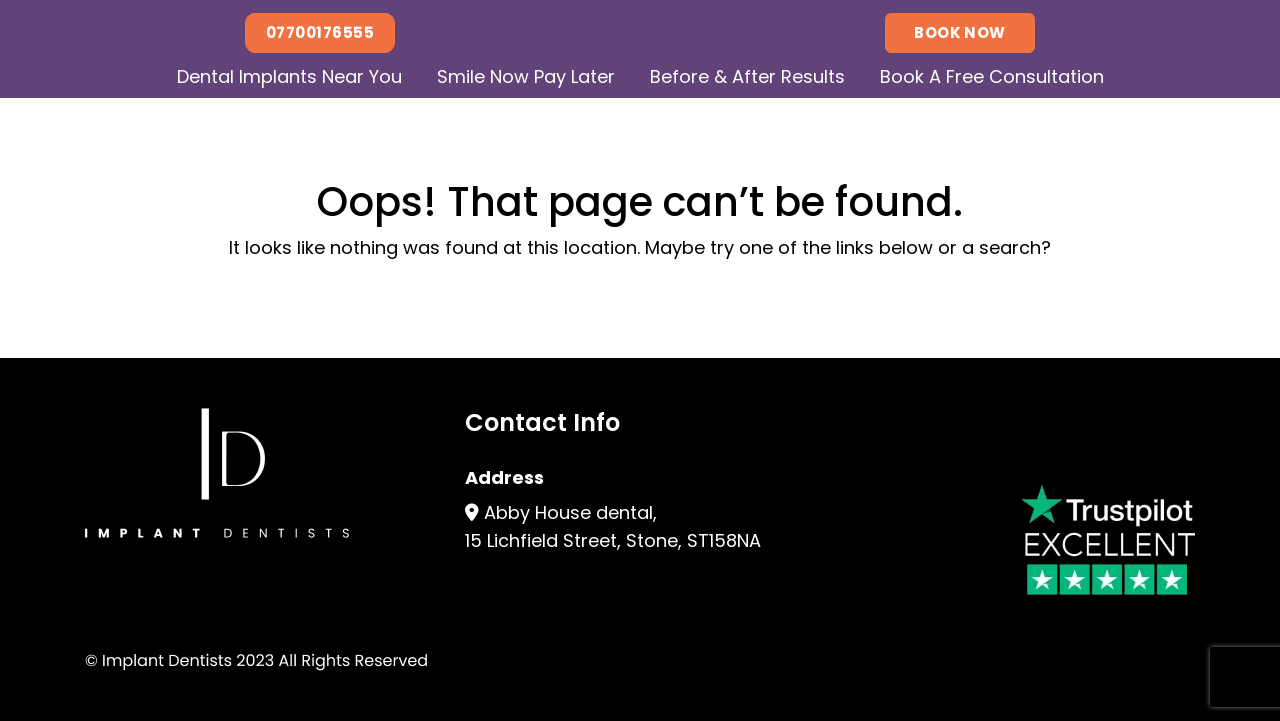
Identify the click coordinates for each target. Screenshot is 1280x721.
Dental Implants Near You (289, 76)
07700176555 (320, 32)
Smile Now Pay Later (526, 76)
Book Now (960, 32)
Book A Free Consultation (992, 76)
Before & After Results (747, 76)
